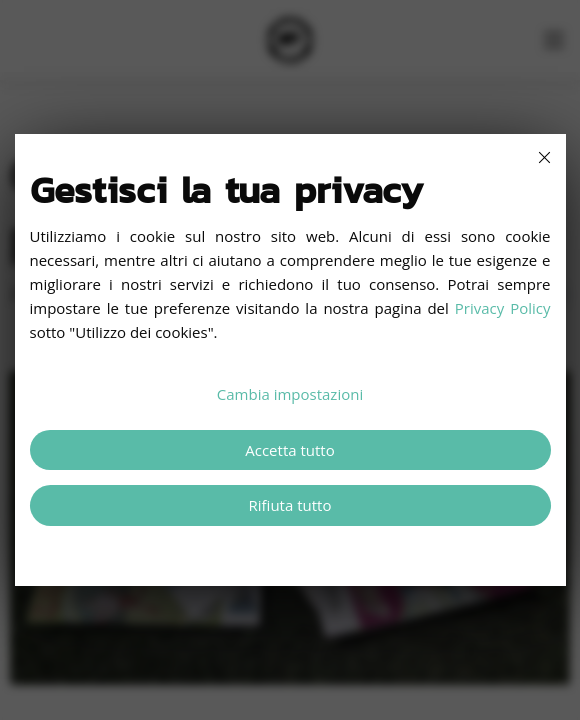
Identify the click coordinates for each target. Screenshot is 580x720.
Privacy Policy (503, 308)
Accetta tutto (289, 450)
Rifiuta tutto (290, 505)
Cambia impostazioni (290, 394)
